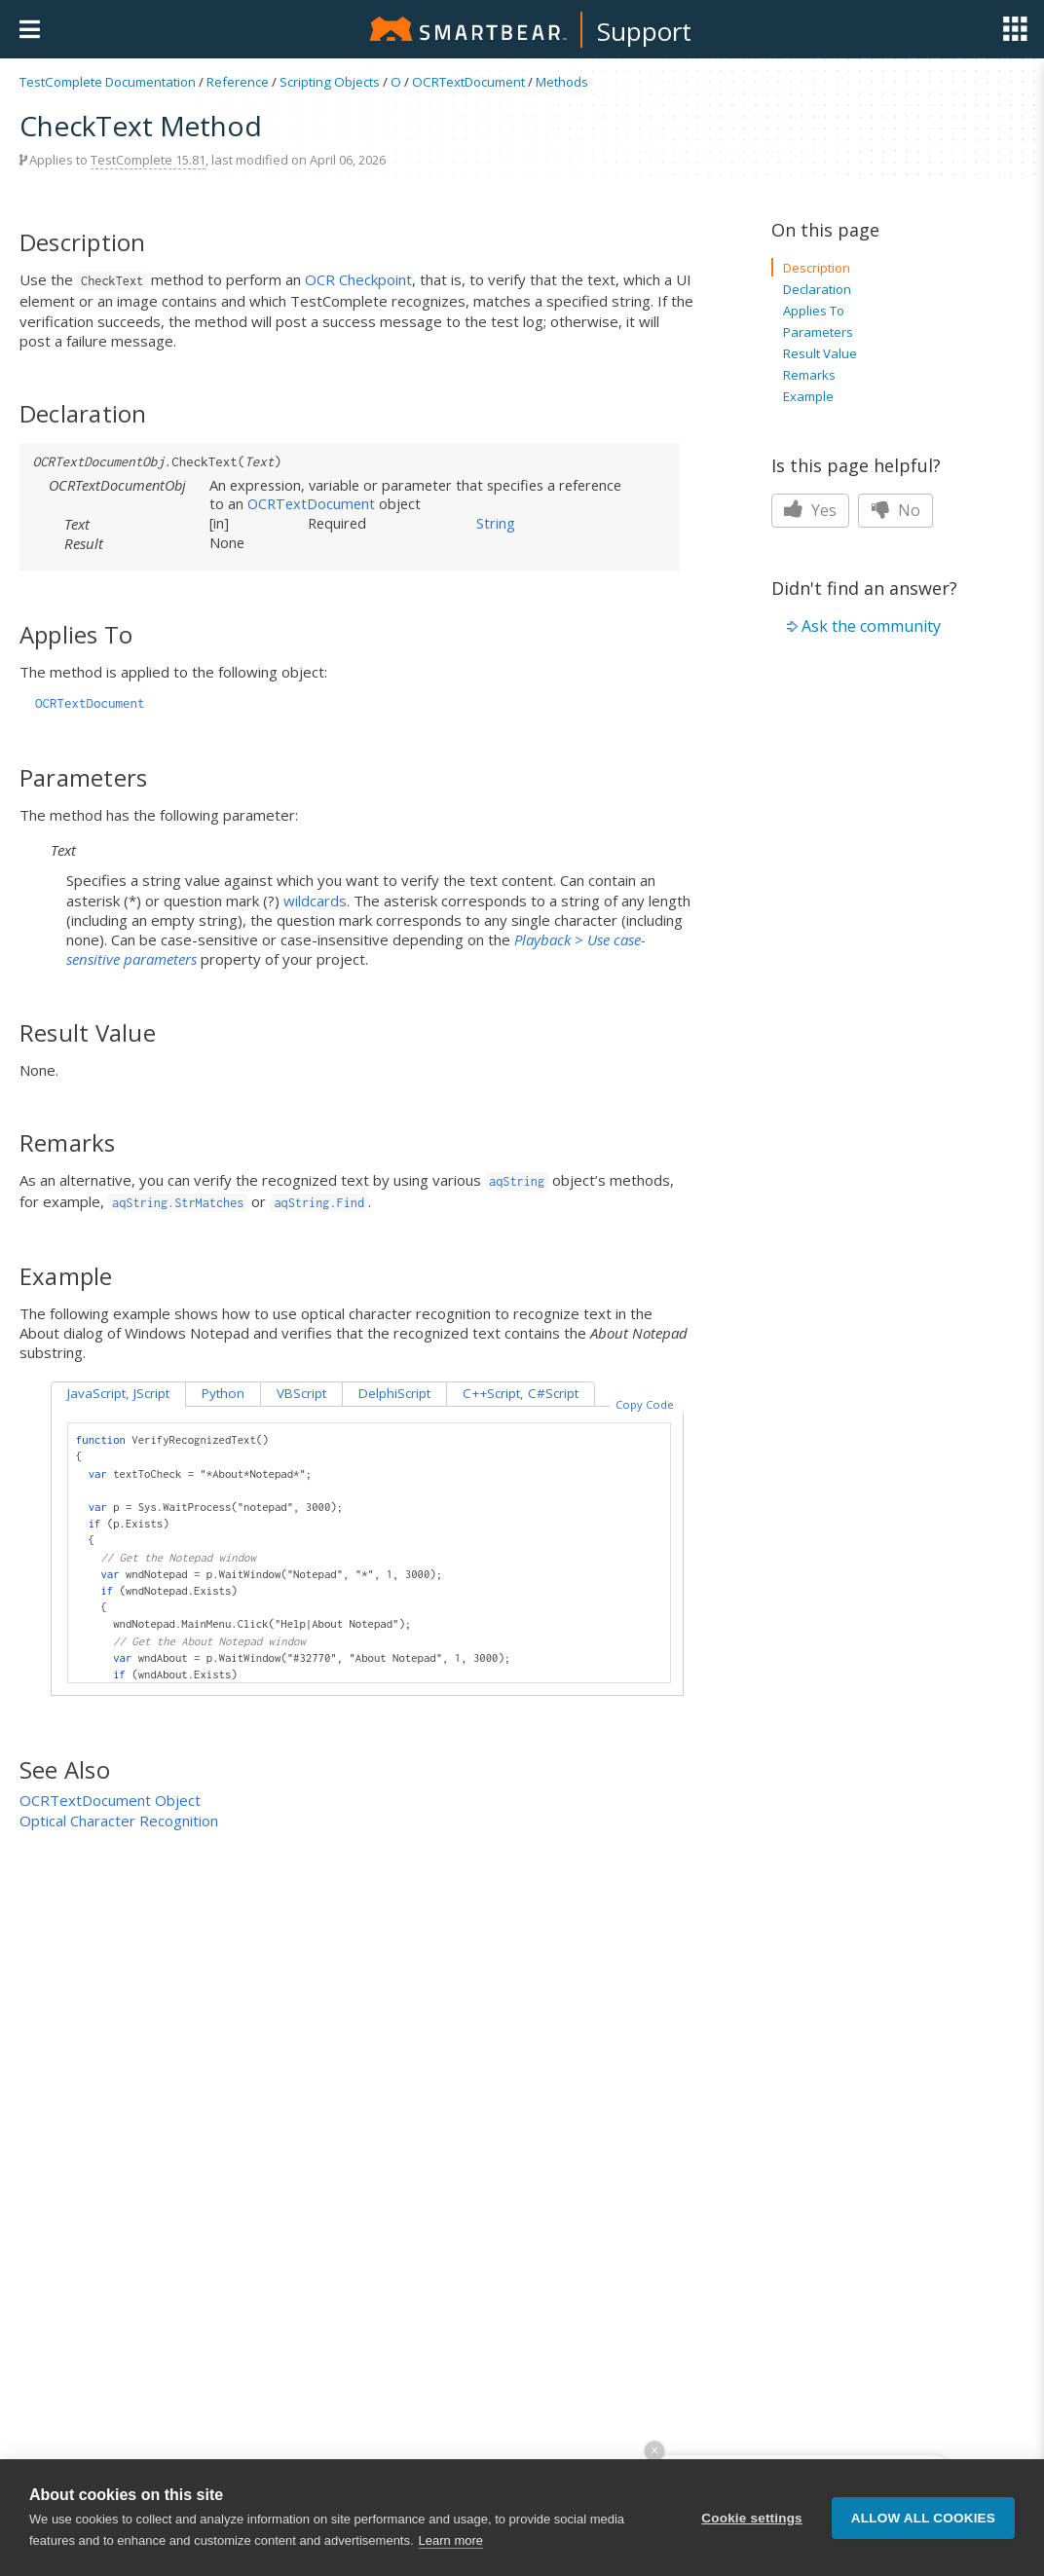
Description (816, 267)
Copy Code (644, 1404)
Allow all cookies (923, 2521)
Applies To (813, 310)
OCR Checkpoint (358, 279)
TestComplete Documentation (107, 82)
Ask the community (871, 626)
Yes (810, 510)
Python (223, 1393)
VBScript (301, 1393)
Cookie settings (751, 2521)
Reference (237, 82)
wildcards (315, 900)
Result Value (820, 353)
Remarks (809, 375)
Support (644, 31)
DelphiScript (394, 1393)
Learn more (451, 2544)
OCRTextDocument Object (110, 1800)
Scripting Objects (330, 82)
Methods (562, 82)
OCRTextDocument (468, 82)
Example (808, 396)
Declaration (817, 289)
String (495, 523)
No (895, 510)
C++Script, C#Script (520, 1393)
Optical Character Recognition (118, 1820)
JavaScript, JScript (118, 1393)
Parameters (818, 332)
